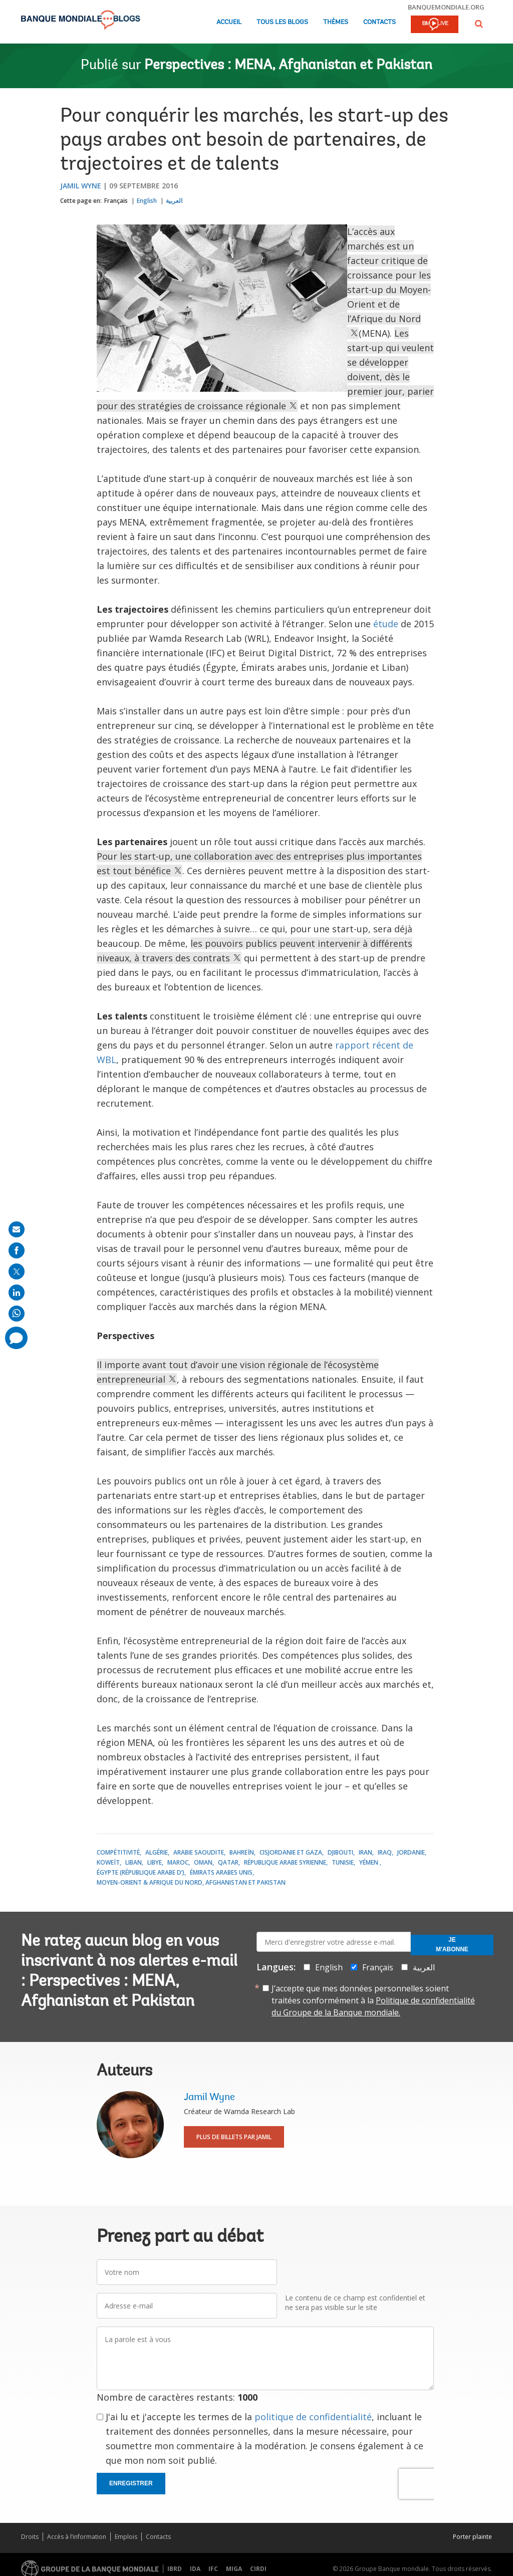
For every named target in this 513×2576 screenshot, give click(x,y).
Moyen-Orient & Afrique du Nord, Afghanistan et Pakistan (191, 1882)
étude (385, 624)
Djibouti (340, 1852)
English (147, 200)
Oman (203, 1862)
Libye (154, 1862)
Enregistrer (131, 2483)
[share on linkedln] (17, 1292)
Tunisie (343, 1862)
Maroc (177, 1862)
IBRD (174, 2568)
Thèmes (335, 22)
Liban (133, 1862)
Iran (365, 1852)
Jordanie (411, 1852)
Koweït (108, 1862)
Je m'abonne (452, 1944)
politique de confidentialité (313, 2417)
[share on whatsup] (17, 1314)
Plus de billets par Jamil (234, 2137)
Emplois (126, 2536)
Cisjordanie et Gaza (291, 1852)
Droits (30, 2536)
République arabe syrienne (285, 1862)
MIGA (234, 2568)
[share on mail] (17, 1229)
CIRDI (258, 2568)
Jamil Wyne (80, 185)
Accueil (228, 22)
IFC (213, 2568)
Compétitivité (118, 1852)
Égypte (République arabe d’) (140, 1872)
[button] (479, 24)
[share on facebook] (17, 1250)
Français (116, 200)
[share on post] (17, 1271)
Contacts (379, 22)
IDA (195, 2568)
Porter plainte (472, 2536)
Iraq (385, 1852)
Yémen (369, 1862)
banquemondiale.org (446, 7)
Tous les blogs (282, 22)
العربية (174, 200)
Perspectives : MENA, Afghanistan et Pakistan (288, 66)
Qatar (228, 1862)
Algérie (156, 1852)
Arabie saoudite (198, 1852)
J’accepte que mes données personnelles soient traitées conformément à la (373, 2000)
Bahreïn (241, 1852)
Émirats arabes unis (221, 1872)
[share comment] (16, 1338)
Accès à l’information (76, 2536)
